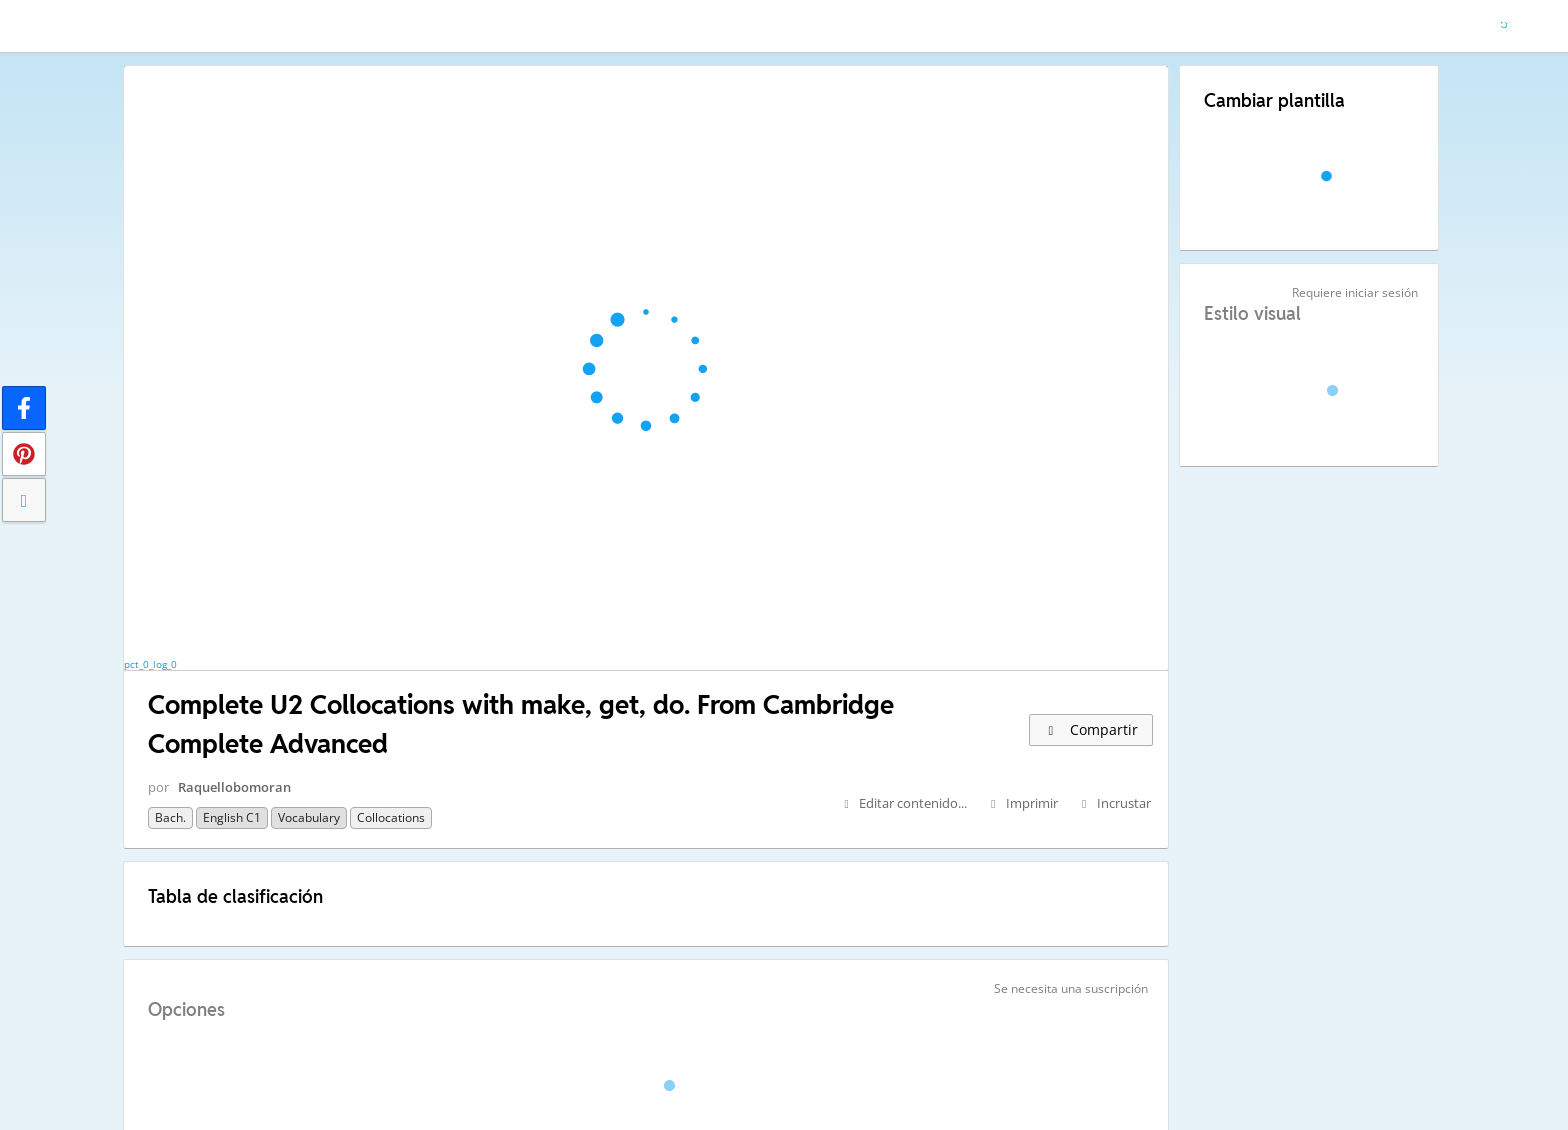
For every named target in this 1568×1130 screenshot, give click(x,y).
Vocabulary (309, 817)
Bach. (170, 817)
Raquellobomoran (234, 787)
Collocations (391, 817)
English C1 (232, 817)
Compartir (1091, 729)
